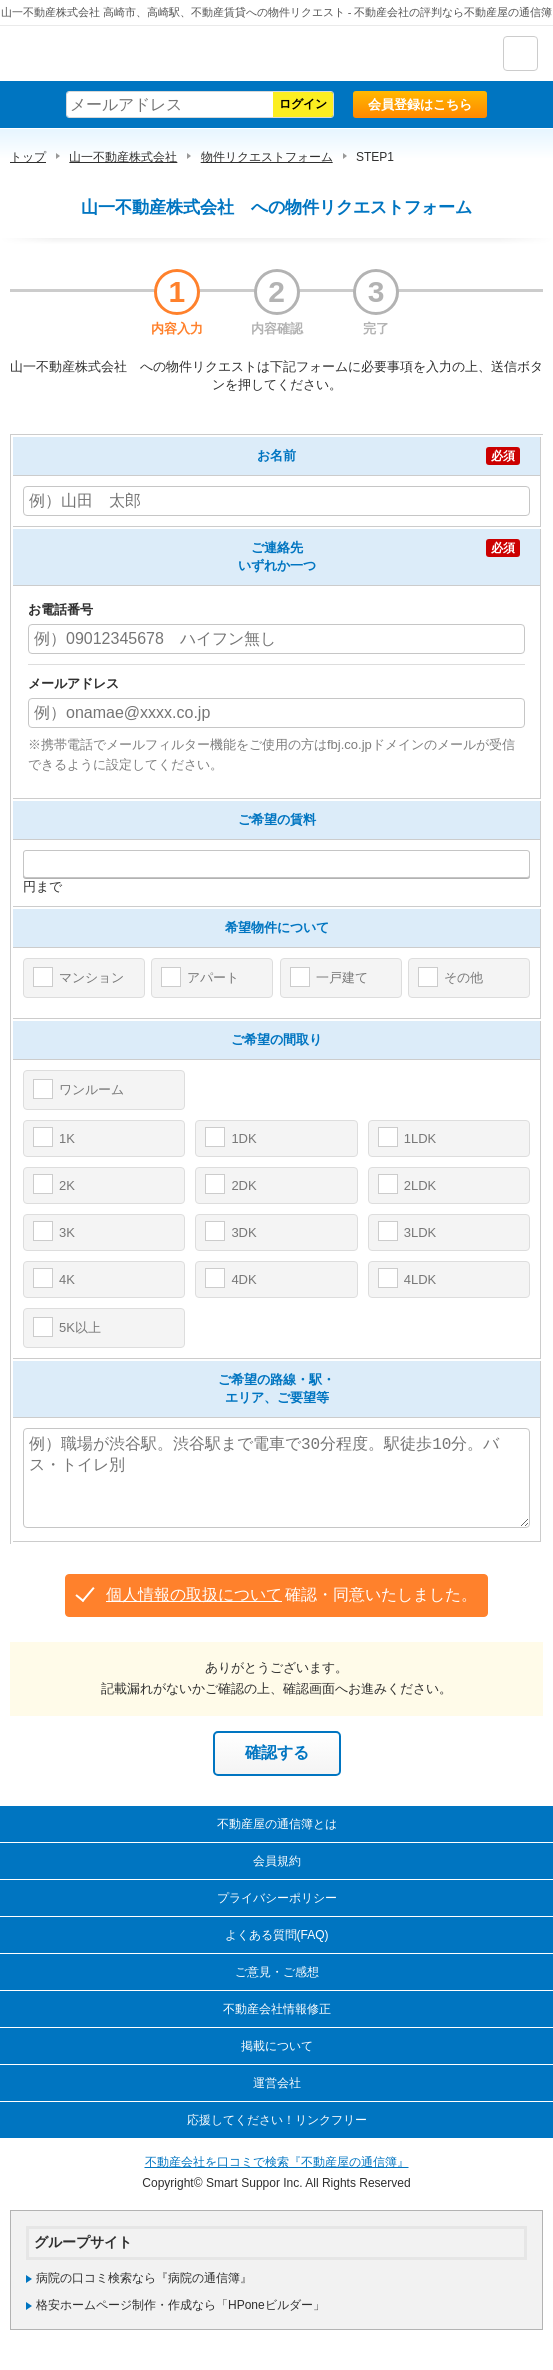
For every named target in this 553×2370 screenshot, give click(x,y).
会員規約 (277, 1861)
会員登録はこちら (420, 104)
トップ (28, 157)
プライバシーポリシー (277, 1898)
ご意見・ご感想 (277, 1972)
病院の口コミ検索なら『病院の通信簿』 (144, 2278)
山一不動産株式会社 (123, 157)
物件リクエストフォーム (267, 157)
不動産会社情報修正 (277, 2009)
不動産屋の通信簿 (121, 53)
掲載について (277, 2046)
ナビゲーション (520, 53)
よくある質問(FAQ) (277, 1935)
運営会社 (277, 2083)
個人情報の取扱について (194, 1594)
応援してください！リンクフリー (277, 2120)
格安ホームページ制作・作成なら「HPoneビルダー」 (180, 2305)
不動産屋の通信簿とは (277, 1824)
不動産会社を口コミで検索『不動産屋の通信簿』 (277, 2162)
